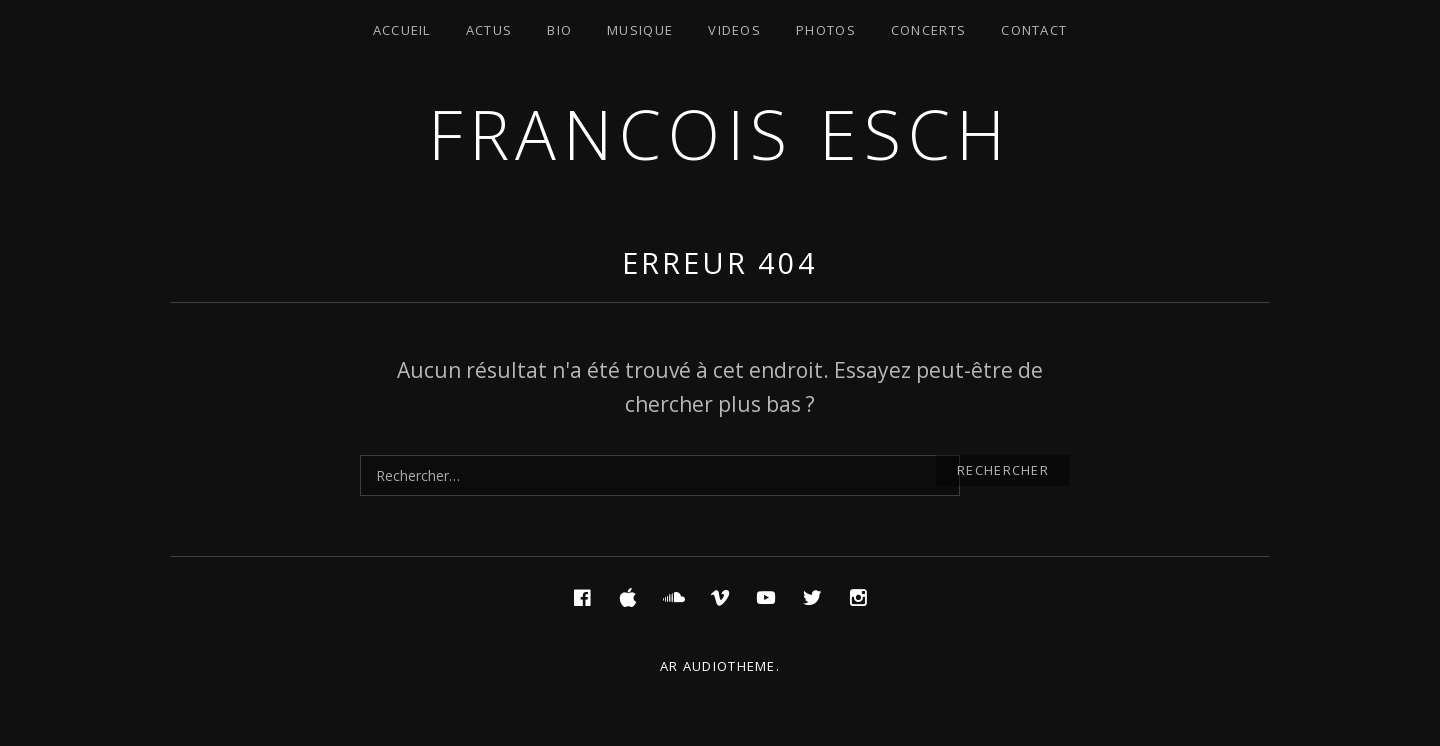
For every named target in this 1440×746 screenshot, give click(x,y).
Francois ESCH (720, 133)
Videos (734, 30)
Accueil (402, 30)
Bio (559, 30)
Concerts (928, 30)
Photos (826, 30)
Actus (489, 30)
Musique (640, 30)
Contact (1034, 30)
